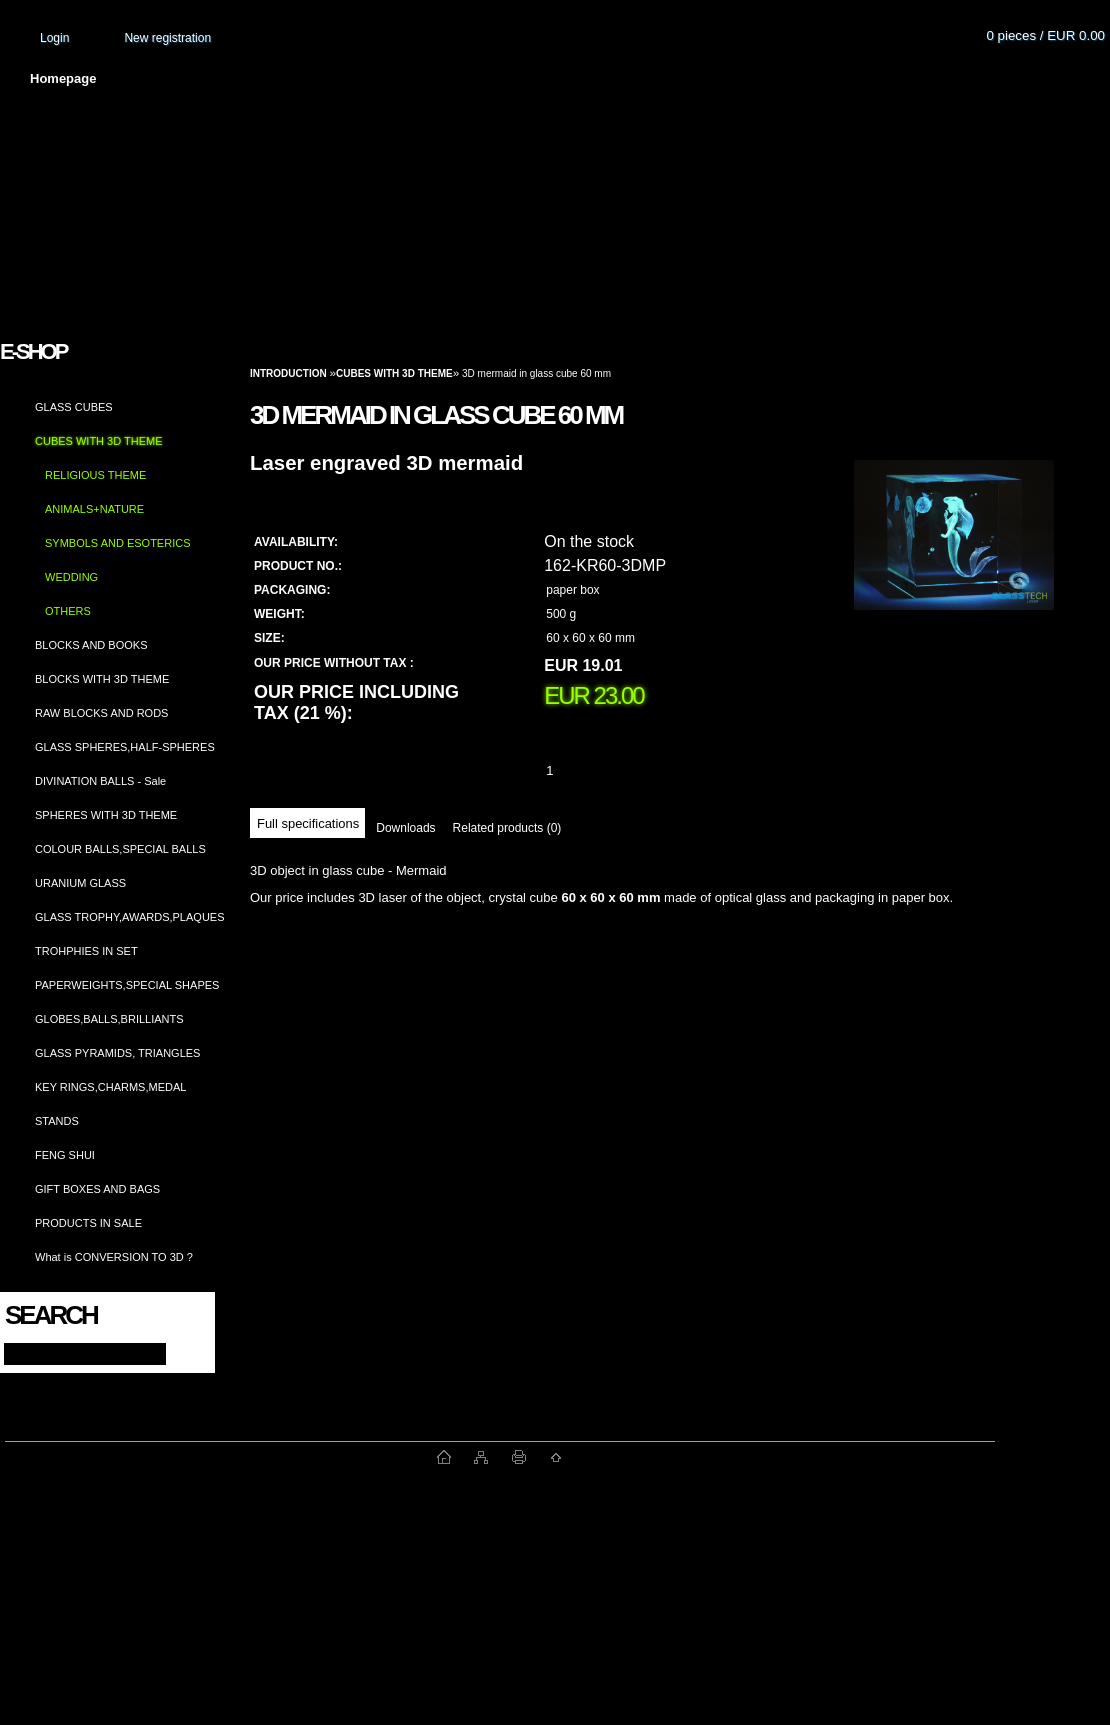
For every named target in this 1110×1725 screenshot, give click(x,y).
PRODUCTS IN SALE (88, 1223)
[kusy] (574, 770)
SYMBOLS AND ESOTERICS (117, 543)
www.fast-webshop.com (221, 1457)
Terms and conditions (432, 78)
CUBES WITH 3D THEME (99, 441)
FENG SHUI (65, 1155)
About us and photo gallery (230, 78)
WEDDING (71, 577)
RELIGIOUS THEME (95, 475)
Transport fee (590, 78)
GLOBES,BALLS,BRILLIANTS (109, 1019)
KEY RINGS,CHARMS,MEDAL (110, 1087)
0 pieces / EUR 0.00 (1045, 35)
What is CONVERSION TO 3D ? (114, 1257)
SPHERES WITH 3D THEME (106, 815)
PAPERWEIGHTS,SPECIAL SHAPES (127, 985)
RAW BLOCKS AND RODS (101, 713)
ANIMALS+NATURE (94, 509)
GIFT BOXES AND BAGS (97, 1189)
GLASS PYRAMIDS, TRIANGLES (117, 1053)
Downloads (405, 828)
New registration (167, 38)
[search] (181, 1352)
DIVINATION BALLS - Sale (100, 781)
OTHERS (68, 611)
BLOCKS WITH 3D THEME (102, 679)
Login (54, 38)
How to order (721, 78)
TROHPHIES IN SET (86, 951)
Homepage (63, 78)
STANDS (57, 1121)
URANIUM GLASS (80, 883)
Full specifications (308, 823)
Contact (835, 78)
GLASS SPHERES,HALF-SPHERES (125, 747)
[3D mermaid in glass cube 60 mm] (954, 554)
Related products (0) (507, 828)
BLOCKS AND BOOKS (91, 645)
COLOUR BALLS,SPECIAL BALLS (120, 849)
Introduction (288, 373)
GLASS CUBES (74, 407)
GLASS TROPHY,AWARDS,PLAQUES (130, 917)
